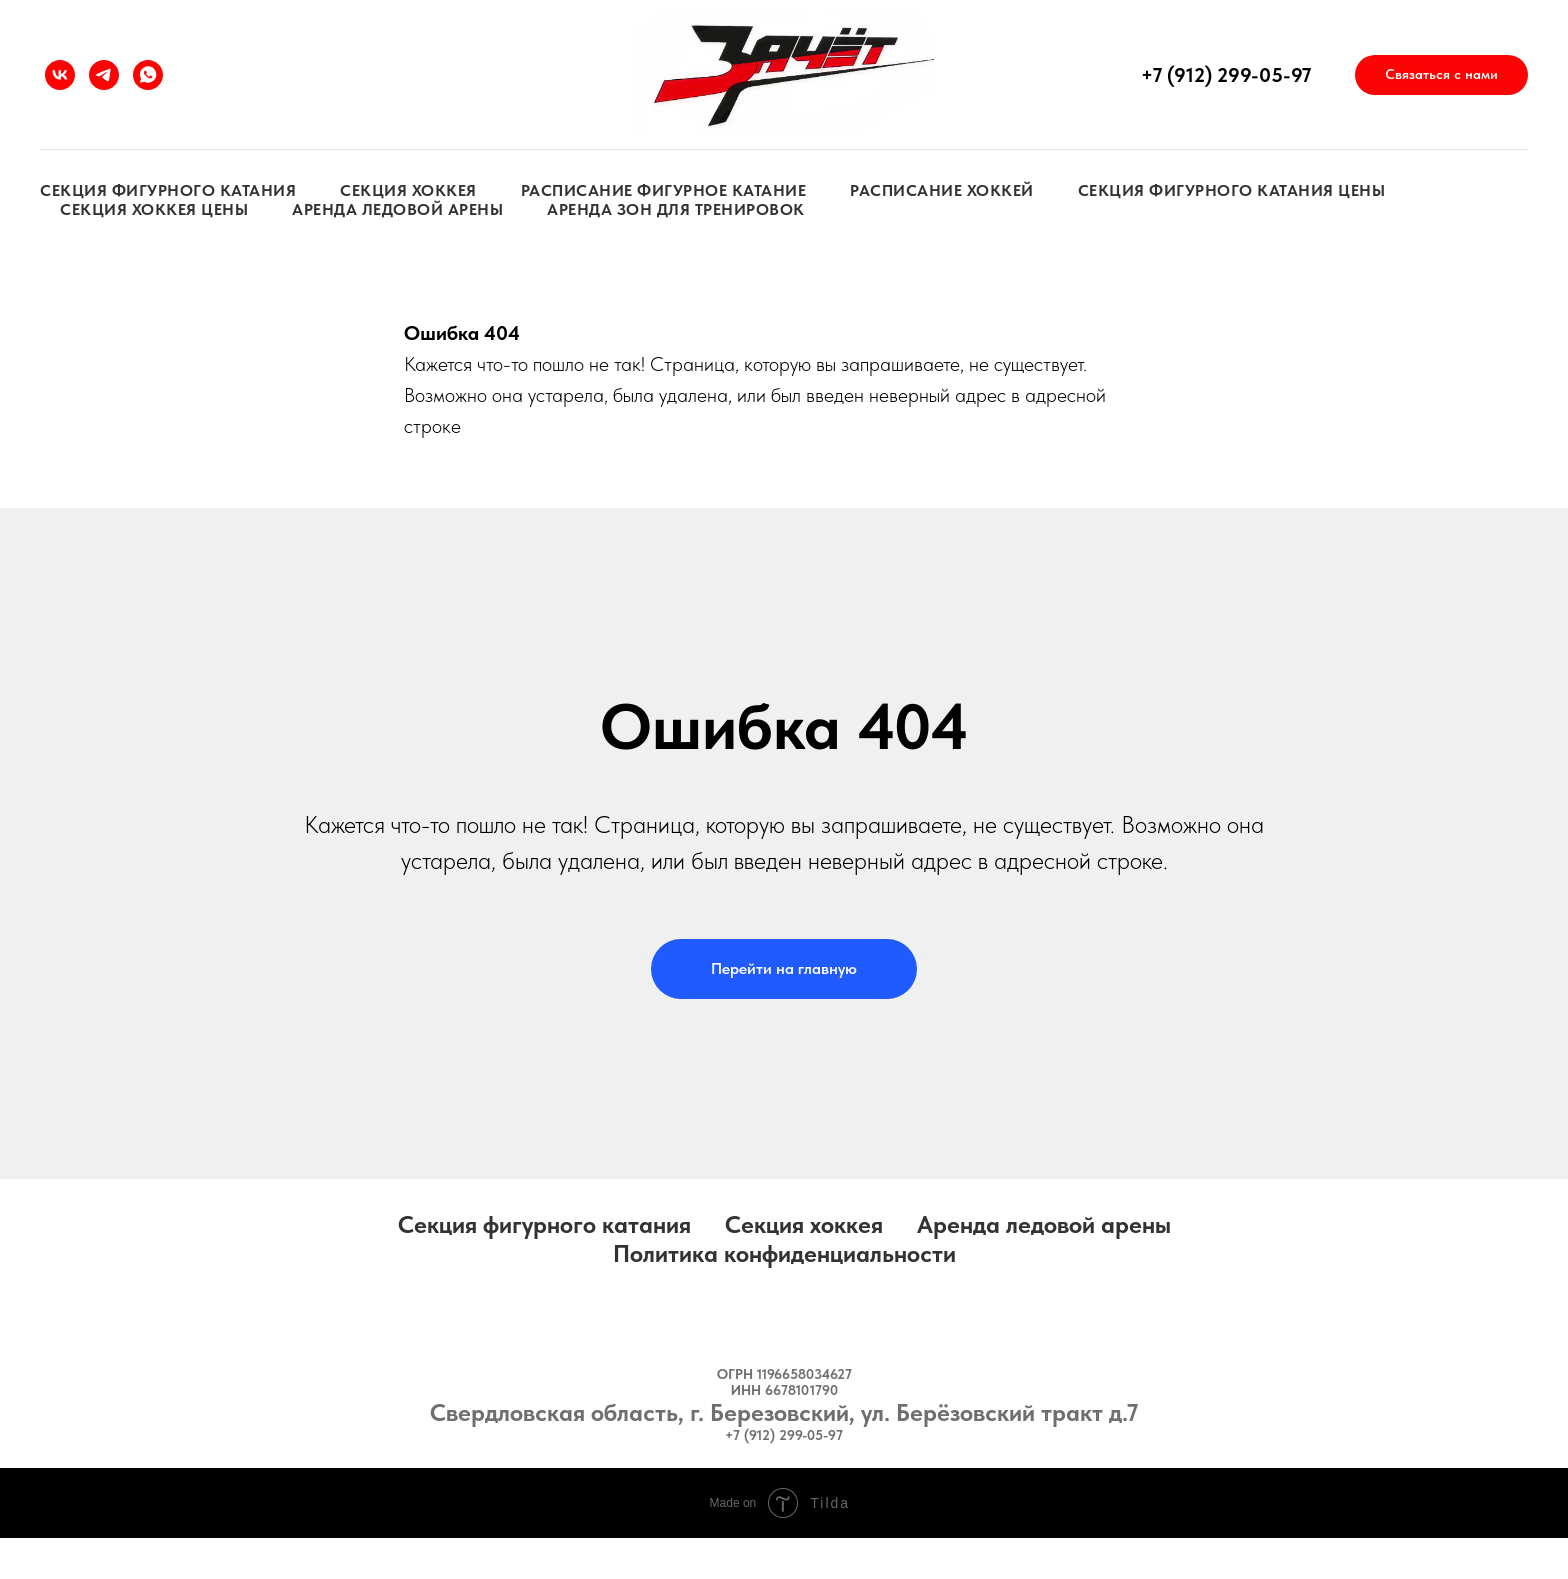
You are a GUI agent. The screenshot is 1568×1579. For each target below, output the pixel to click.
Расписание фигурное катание (664, 190)
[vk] (60, 75)
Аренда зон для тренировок (676, 209)
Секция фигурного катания (168, 190)
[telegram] (104, 75)
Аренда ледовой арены (397, 209)
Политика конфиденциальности (784, 1253)
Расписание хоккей (942, 190)
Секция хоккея (408, 190)
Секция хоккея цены (154, 209)
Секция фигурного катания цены (1232, 190)
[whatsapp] (148, 75)
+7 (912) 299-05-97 (1226, 75)
